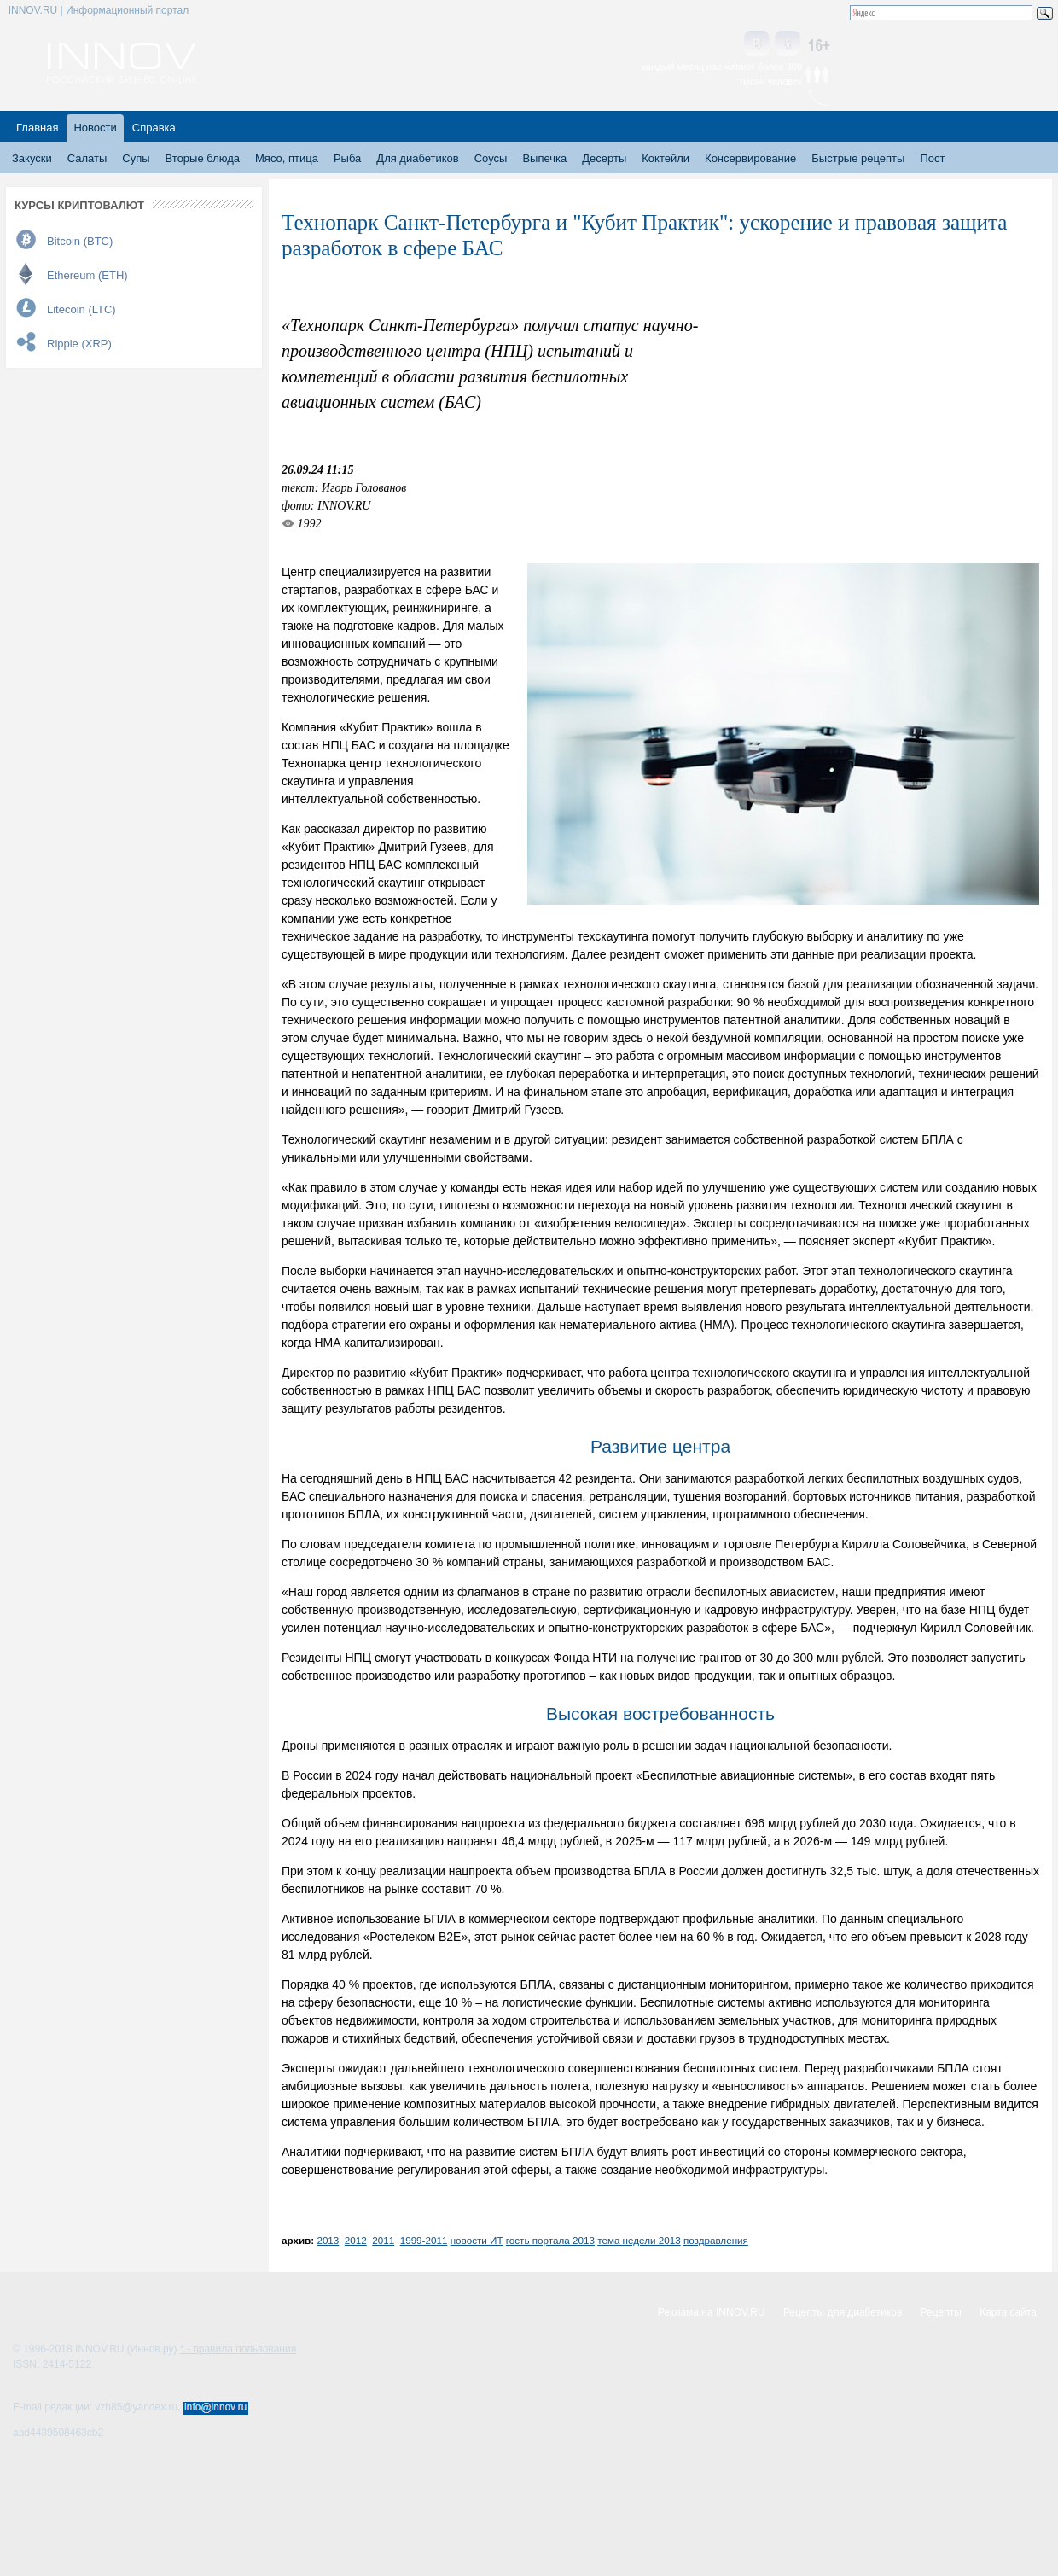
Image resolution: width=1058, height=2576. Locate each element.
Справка (154, 127)
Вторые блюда (203, 158)
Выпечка (544, 158)
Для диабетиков (417, 158)
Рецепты (941, 2312)
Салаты (87, 158)
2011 (383, 2240)
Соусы (491, 158)
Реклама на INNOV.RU (711, 2312)
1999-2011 (424, 2240)
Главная (37, 127)
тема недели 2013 (638, 2240)
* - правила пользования (238, 2349)
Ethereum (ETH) (87, 275)
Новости (94, 127)
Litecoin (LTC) (81, 309)
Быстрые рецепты (857, 158)
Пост (932, 158)
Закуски (32, 158)
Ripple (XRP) (79, 343)
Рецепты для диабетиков (842, 2312)
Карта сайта (1008, 2312)
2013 (328, 2240)
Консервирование (750, 158)
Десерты (604, 158)
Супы (135, 158)
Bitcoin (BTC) (80, 241)
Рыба (347, 158)
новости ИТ (477, 2240)
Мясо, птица (286, 158)
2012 (356, 2240)
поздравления (715, 2240)
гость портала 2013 (550, 2240)
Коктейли (665, 158)
